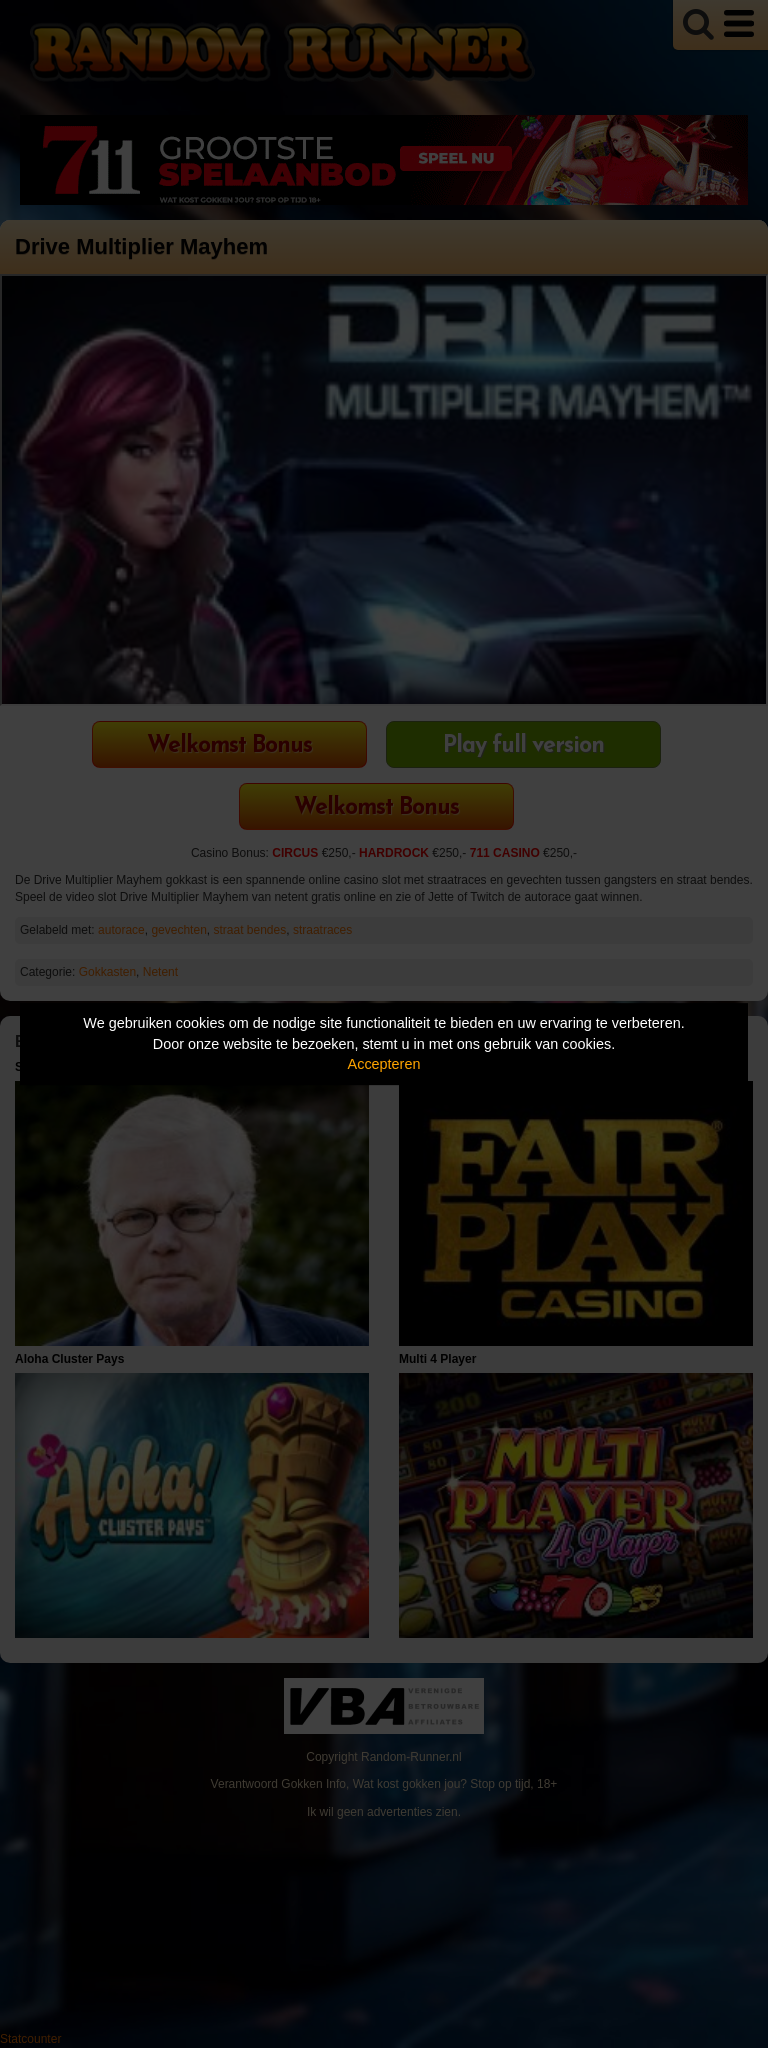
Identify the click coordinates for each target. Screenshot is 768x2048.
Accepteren (384, 1064)
